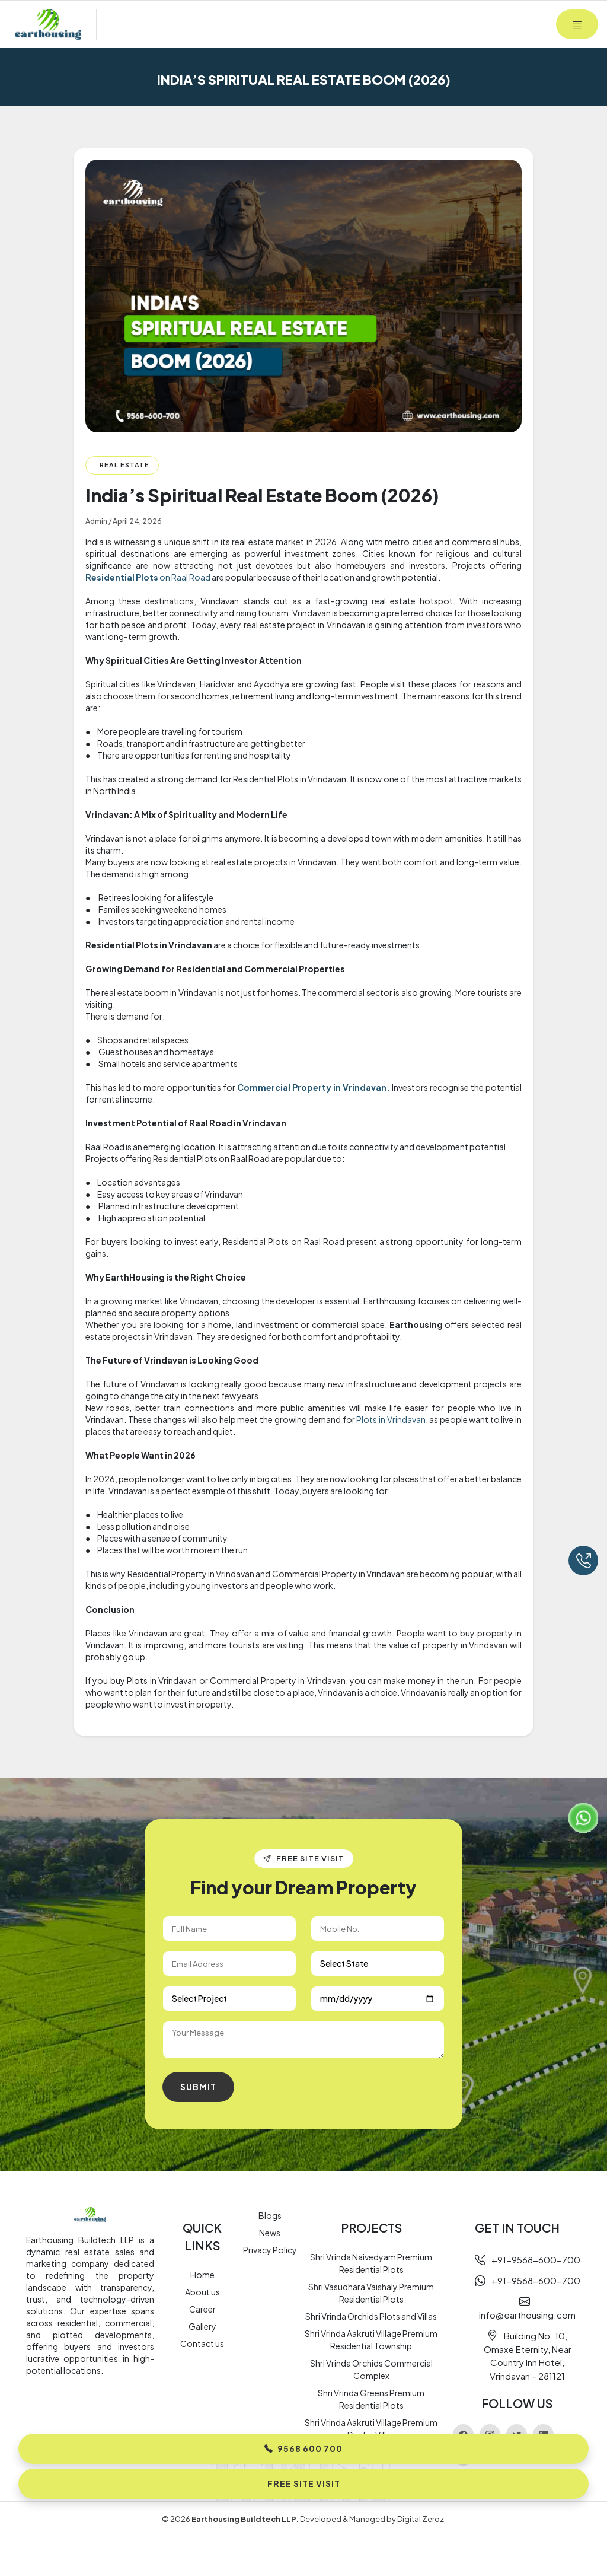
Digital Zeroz (420, 2519)
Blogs (270, 2215)
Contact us (202, 2343)
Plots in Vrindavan (390, 1419)
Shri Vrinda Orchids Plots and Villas (371, 2316)
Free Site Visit (303, 2483)
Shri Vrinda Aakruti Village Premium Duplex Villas (371, 2428)
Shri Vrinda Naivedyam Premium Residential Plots (371, 2263)
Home (202, 2274)
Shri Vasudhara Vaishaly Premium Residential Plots (371, 2292)
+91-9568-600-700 (527, 2259)
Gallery (202, 2326)
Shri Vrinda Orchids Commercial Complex (371, 2369)
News (269, 2232)
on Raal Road (147, 577)
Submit (198, 2086)
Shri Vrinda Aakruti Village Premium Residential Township (371, 2339)
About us (202, 2292)
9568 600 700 (303, 2448)
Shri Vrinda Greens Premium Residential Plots (371, 2399)
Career (202, 2309)
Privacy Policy (270, 2249)
